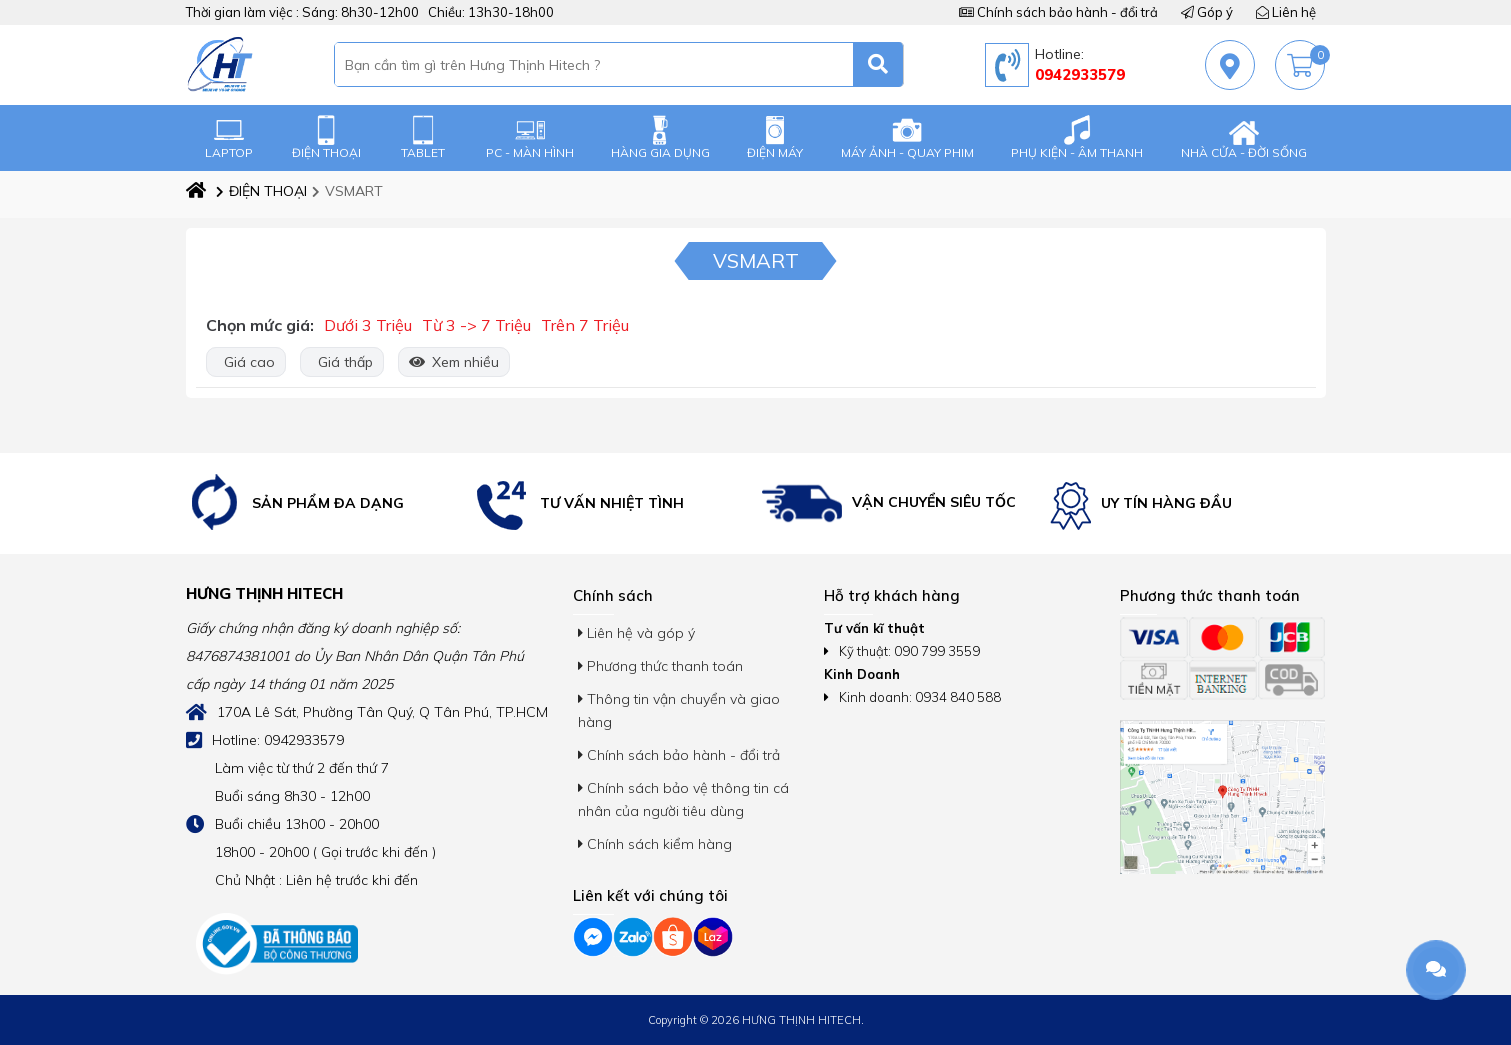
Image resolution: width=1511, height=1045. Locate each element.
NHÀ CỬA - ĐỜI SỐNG (1244, 137)
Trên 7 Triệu (585, 325)
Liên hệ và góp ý (636, 633)
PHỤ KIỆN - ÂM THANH (1077, 137)
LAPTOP (229, 137)
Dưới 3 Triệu (368, 325)
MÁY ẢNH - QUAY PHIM (907, 137)
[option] (325, 503)
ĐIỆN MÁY (775, 137)
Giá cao (246, 362)
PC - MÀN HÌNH (530, 137)
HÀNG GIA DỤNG (660, 137)
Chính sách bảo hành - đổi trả (1058, 12)
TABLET (423, 137)
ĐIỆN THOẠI (326, 137)
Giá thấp (342, 362)
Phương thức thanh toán (660, 666)
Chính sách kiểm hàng (655, 844)
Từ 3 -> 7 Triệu (476, 325)
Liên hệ (1286, 12)
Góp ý (1207, 12)
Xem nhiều (454, 362)
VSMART (347, 191)
